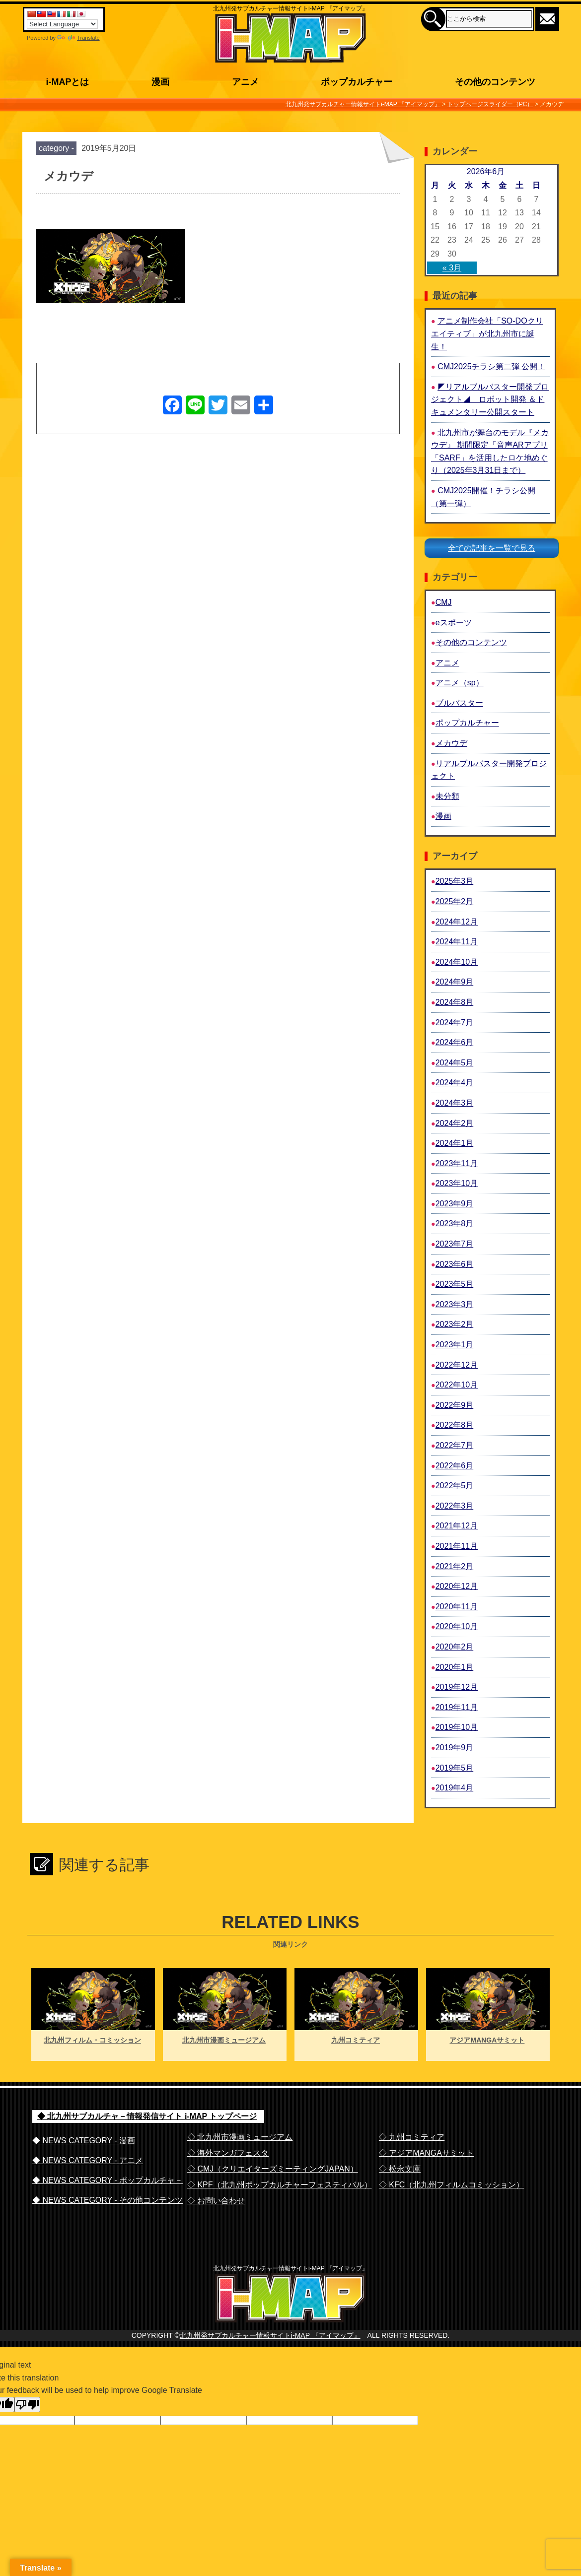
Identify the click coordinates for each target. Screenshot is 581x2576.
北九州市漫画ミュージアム (224, 2040)
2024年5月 (455, 1062)
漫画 (443, 816)
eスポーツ (454, 622)
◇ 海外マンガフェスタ (228, 2153)
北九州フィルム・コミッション (92, 2040)
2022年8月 (455, 1425)
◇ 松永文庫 (400, 2169)
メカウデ (451, 743)
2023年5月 (455, 1284)
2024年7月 (455, 1022)
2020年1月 (455, 1667)
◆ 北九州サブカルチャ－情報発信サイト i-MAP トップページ (147, 2116)
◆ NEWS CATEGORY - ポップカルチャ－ (107, 2180)
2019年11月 (457, 1707)
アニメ (447, 663)
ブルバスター (459, 703)
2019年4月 (455, 1787)
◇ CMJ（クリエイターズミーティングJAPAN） (272, 2169)
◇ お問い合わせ (216, 2200)
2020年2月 (455, 1647)
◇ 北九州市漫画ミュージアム (239, 2137)
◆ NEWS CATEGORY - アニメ (87, 2160)
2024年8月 (455, 1002)
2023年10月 (457, 1183)
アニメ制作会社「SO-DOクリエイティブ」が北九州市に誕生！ (487, 333)
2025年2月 (455, 901)
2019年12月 (457, 1687)
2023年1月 (455, 1344)
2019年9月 (455, 1747)
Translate (78, 38)
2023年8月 (455, 1223)
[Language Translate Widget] (62, 24)
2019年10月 (457, 1727)
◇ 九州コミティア (411, 2137)
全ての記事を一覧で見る (491, 548)
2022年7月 (455, 1445)
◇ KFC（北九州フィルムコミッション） (451, 2184)
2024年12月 (457, 922)
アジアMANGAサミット (486, 2040)
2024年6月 (455, 1042)
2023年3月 (455, 1304)
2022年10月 (457, 1385)
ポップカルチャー (467, 723)
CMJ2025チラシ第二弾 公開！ (491, 366)
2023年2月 (455, 1324)
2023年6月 (455, 1264)
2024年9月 (455, 982)
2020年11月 (457, 1606)
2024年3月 (455, 1103)
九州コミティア (355, 2040)
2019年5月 (455, 1768)
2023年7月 (455, 1244)
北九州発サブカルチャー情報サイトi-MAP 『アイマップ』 (270, 2356)
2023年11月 (457, 1163)
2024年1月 (455, 1143)
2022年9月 (455, 1405)
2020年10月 (457, 1626)
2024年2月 (455, 1123)
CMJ (444, 602)
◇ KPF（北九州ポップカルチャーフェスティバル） (279, 2184)
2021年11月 (457, 1546)
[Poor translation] (27, 2425)
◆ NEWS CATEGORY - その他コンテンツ (107, 2200)
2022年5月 (455, 1485)
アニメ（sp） (460, 682)
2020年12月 (457, 1586)
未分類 (447, 796)
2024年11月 (457, 941)
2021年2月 (455, 1566)
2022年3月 (455, 1506)
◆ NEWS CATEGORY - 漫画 (83, 2140)
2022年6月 (455, 1465)
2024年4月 (455, 1082)
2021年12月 (457, 1525)
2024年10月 (457, 962)
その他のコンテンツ (471, 642)
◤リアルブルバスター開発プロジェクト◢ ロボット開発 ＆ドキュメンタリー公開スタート (490, 399)
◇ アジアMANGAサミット (426, 2153)
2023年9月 (455, 1203)
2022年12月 (457, 1365)
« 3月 (451, 268)
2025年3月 (455, 881)
